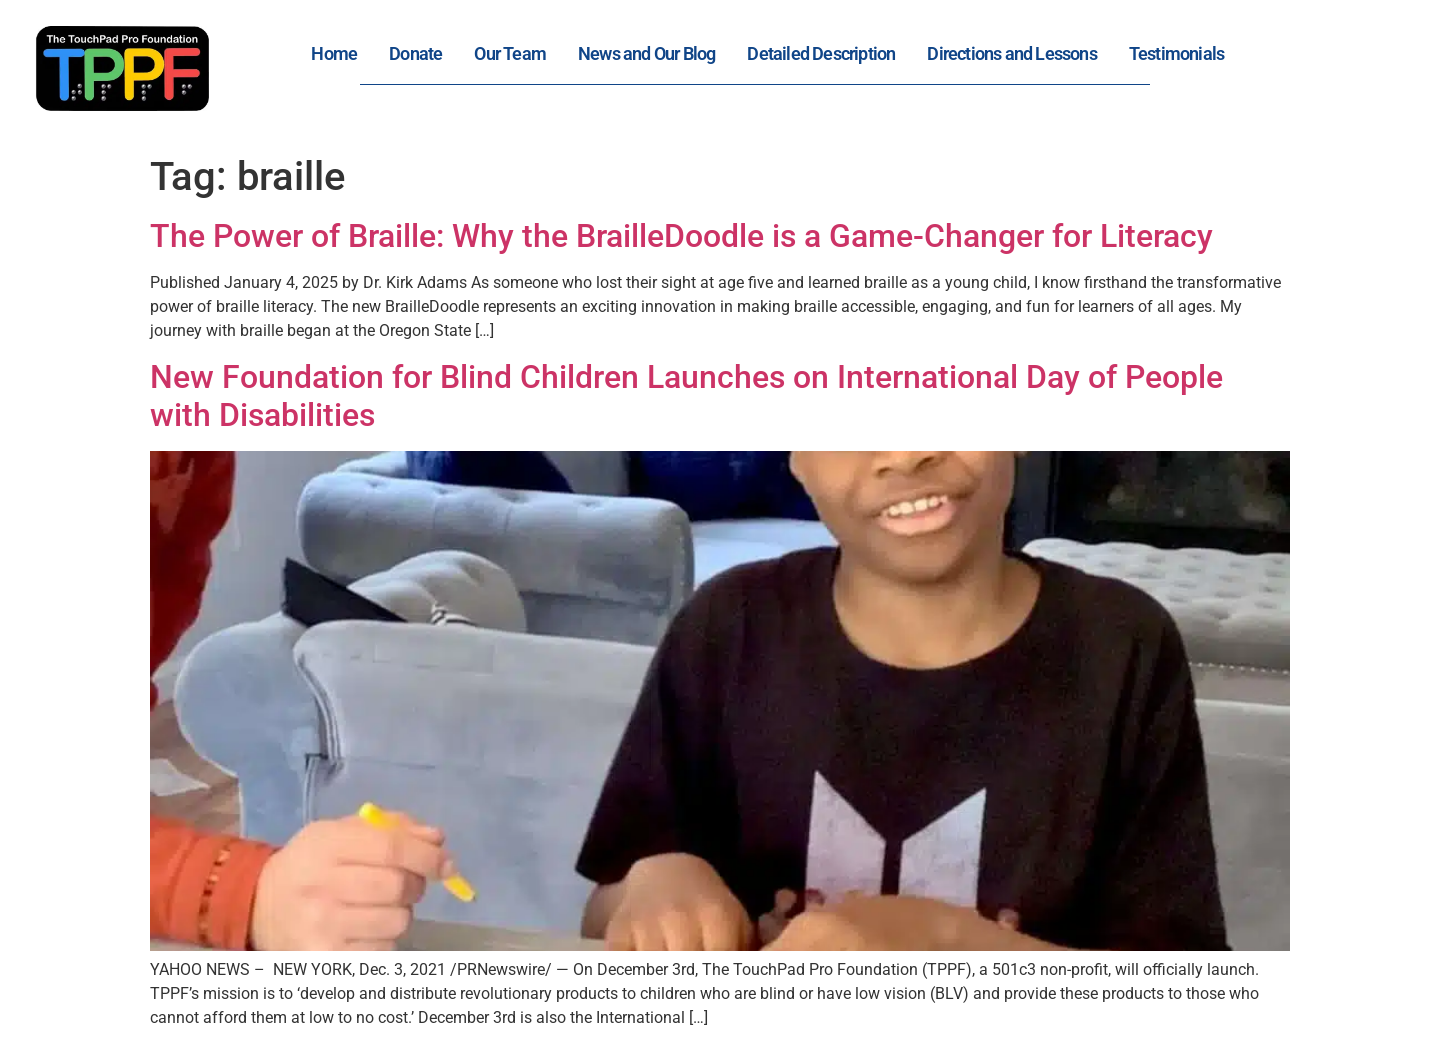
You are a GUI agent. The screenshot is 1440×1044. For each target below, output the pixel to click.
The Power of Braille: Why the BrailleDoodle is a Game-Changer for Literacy (681, 236)
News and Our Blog (646, 53)
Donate (415, 53)
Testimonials (1176, 53)
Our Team (510, 53)
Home (334, 53)
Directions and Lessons (1011, 53)
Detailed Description (821, 53)
